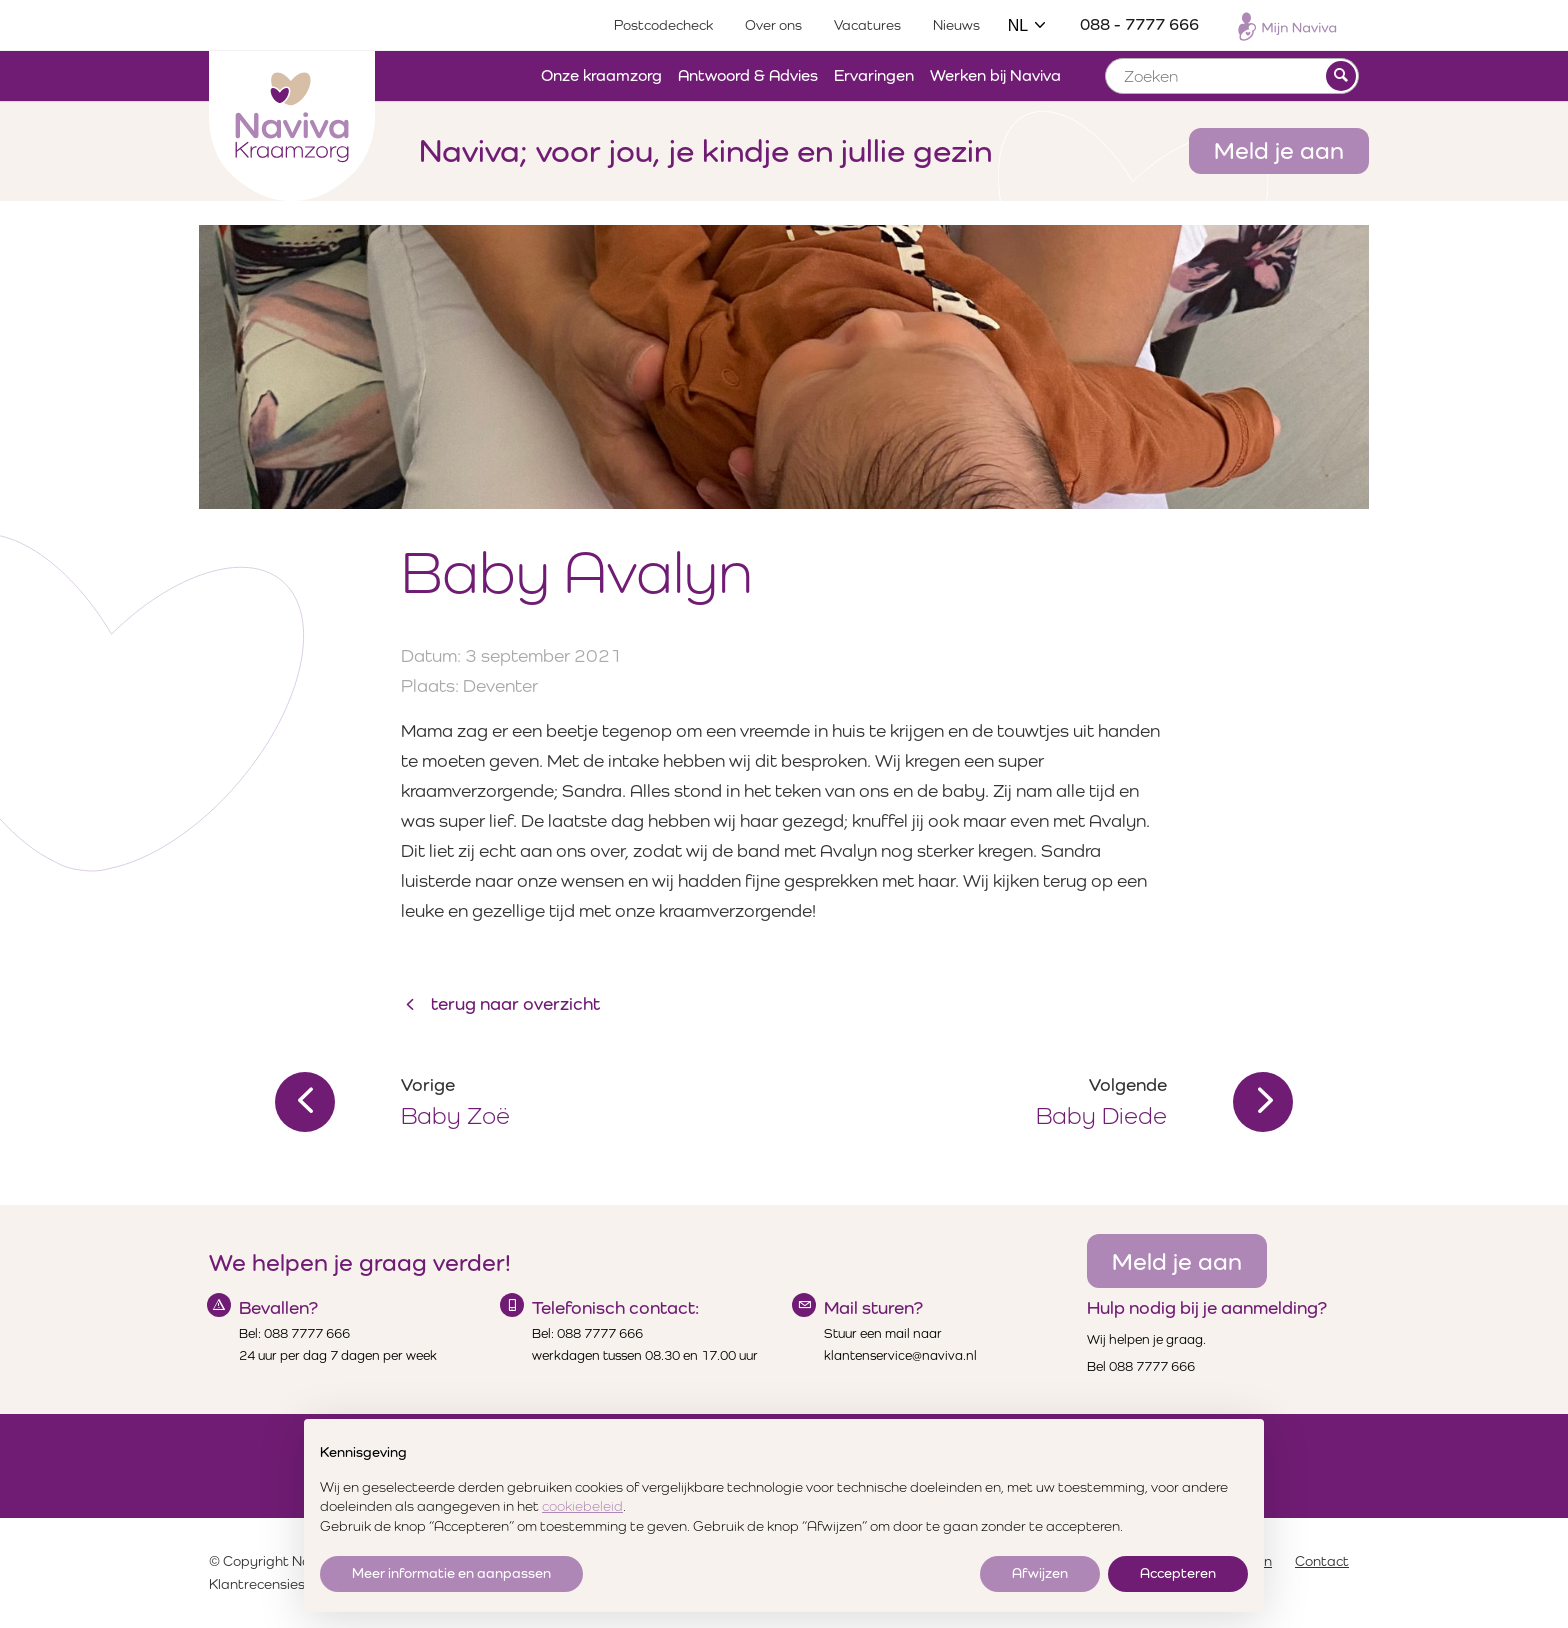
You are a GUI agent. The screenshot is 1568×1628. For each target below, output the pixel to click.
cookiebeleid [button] (582, 1506)
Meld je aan (1279, 150)
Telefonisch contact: (615, 1307)
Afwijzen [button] (1040, 1573)
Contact (1322, 1561)
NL (1028, 25)
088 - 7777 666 (1139, 24)
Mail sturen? (873, 1307)
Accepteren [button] (1178, 1573)
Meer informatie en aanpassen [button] (451, 1573)
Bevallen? (278, 1307)
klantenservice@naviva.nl (900, 1355)
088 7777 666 (307, 1333)
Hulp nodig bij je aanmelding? (1207, 1307)
